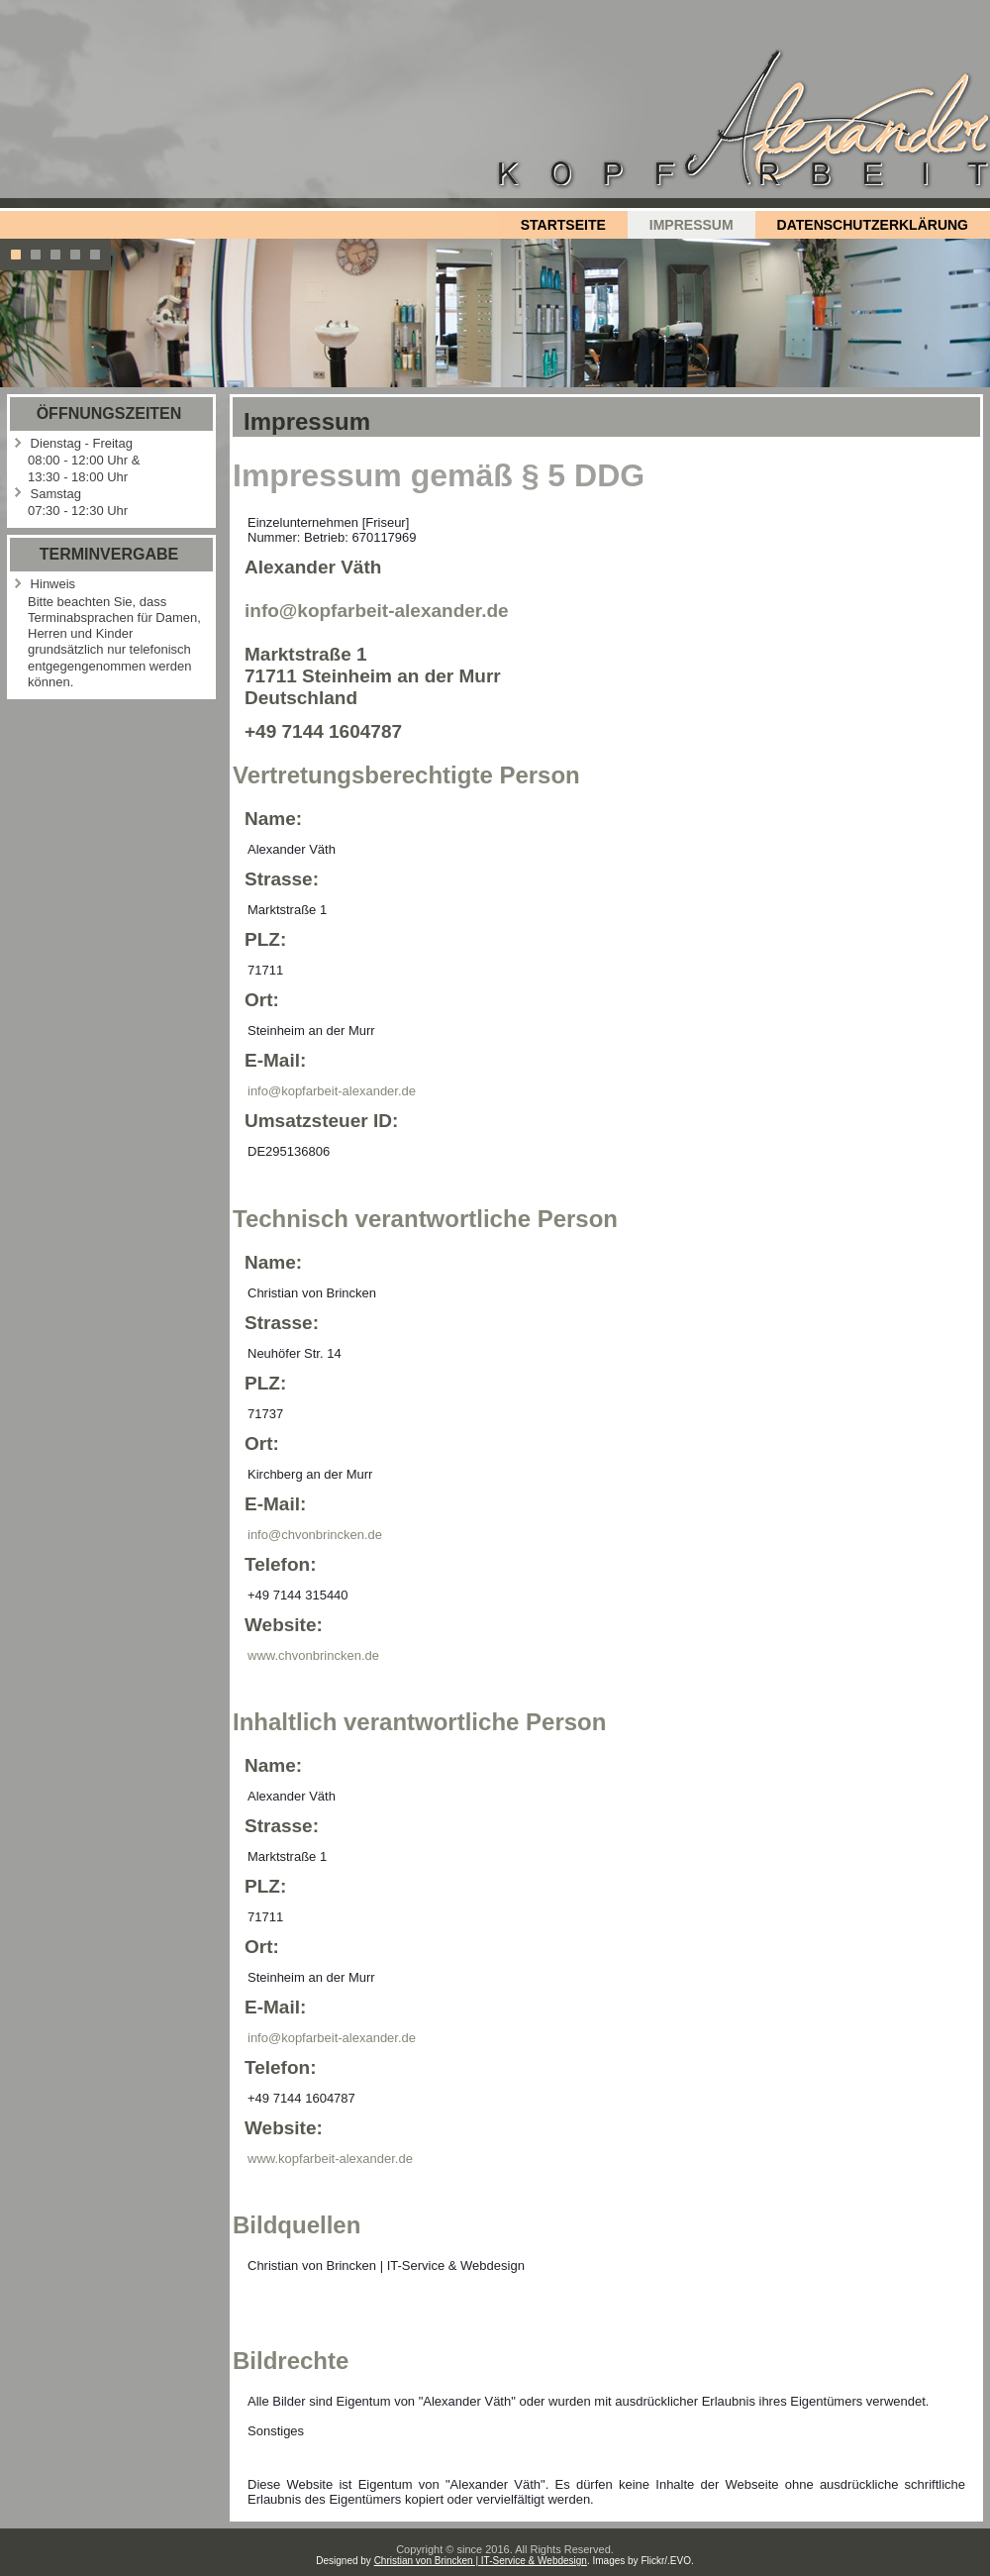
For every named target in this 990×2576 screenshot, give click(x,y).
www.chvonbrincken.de (313, 1655)
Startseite (563, 225)
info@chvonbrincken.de (315, 1534)
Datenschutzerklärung (872, 225)
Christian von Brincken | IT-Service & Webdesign (480, 2560)
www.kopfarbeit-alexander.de (330, 2158)
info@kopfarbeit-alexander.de (377, 610)
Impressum (691, 225)
